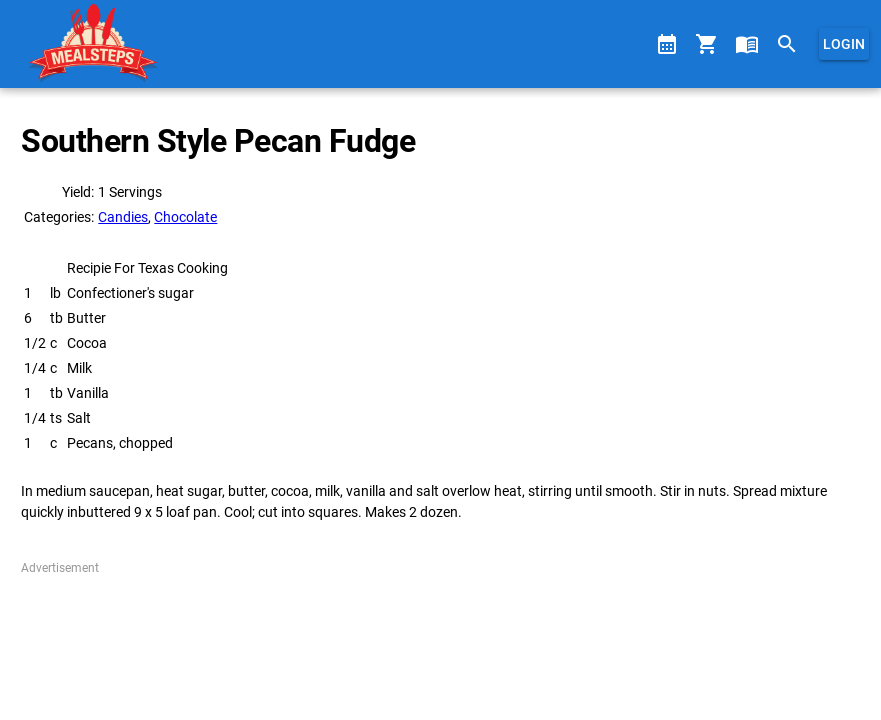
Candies (123, 217)
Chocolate (185, 217)
